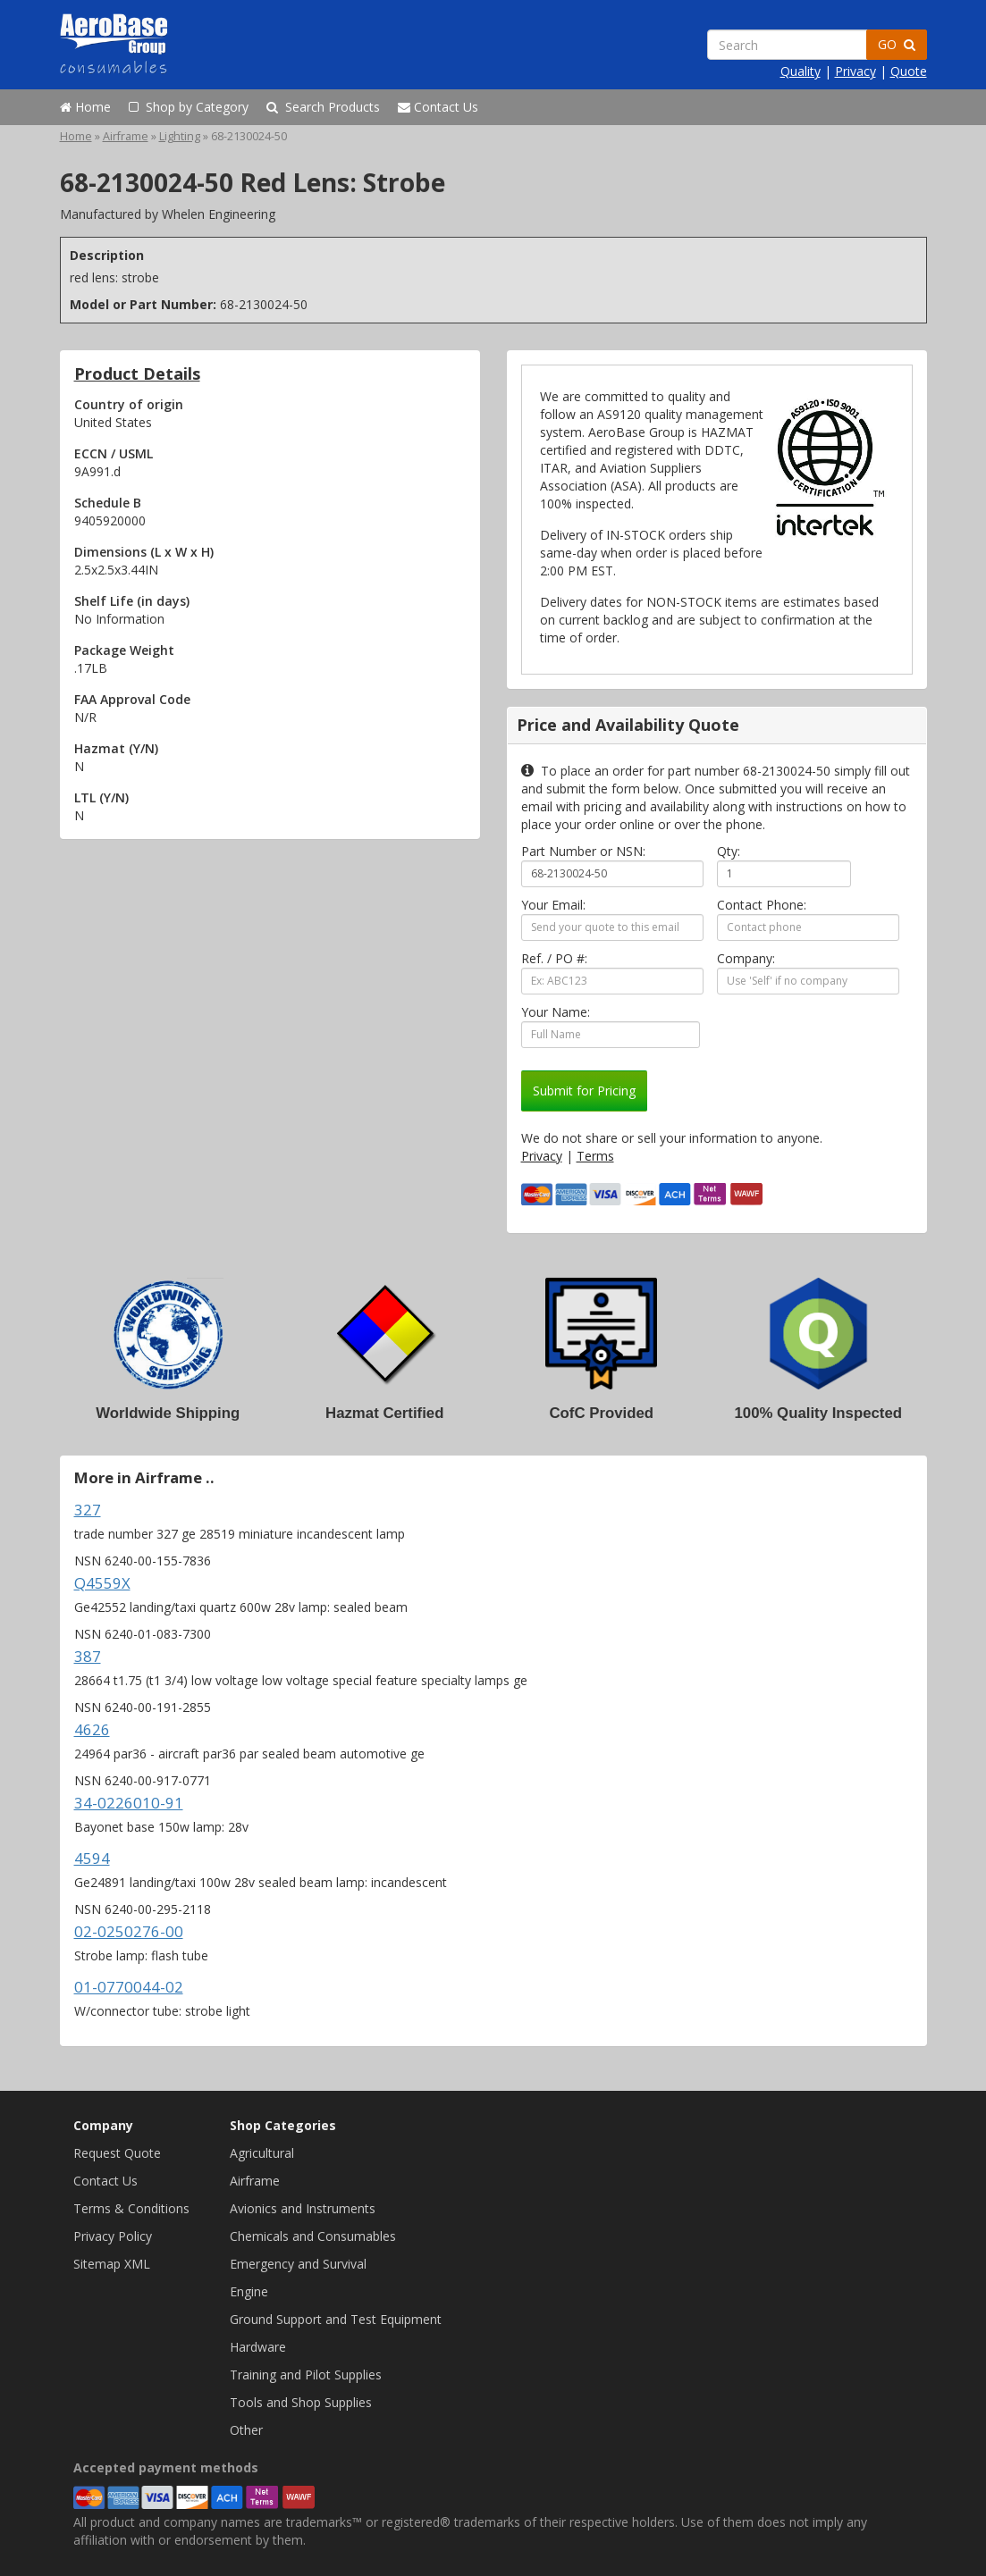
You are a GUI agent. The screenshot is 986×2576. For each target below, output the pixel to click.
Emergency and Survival (298, 2263)
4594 (92, 1858)
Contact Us (438, 106)
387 (87, 1656)
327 (87, 1509)
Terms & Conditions (131, 2208)
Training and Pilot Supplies (306, 2374)
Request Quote (117, 2152)
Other (246, 2429)
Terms (595, 1155)
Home (85, 106)
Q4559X (102, 1583)
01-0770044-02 (128, 1986)
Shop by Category (189, 106)
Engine (249, 2291)
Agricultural (262, 2152)
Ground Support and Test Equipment (336, 2319)
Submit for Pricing (584, 1090)
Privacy (855, 71)
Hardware (258, 2346)
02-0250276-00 (128, 1931)
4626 (92, 1729)
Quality (800, 71)
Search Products (323, 106)
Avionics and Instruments (302, 2208)
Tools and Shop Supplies (301, 2402)
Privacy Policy (112, 2236)
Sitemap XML (111, 2263)
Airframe (125, 136)
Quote (908, 71)
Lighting (179, 136)
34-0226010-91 (128, 1802)
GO (896, 44)
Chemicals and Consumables (313, 2236)
